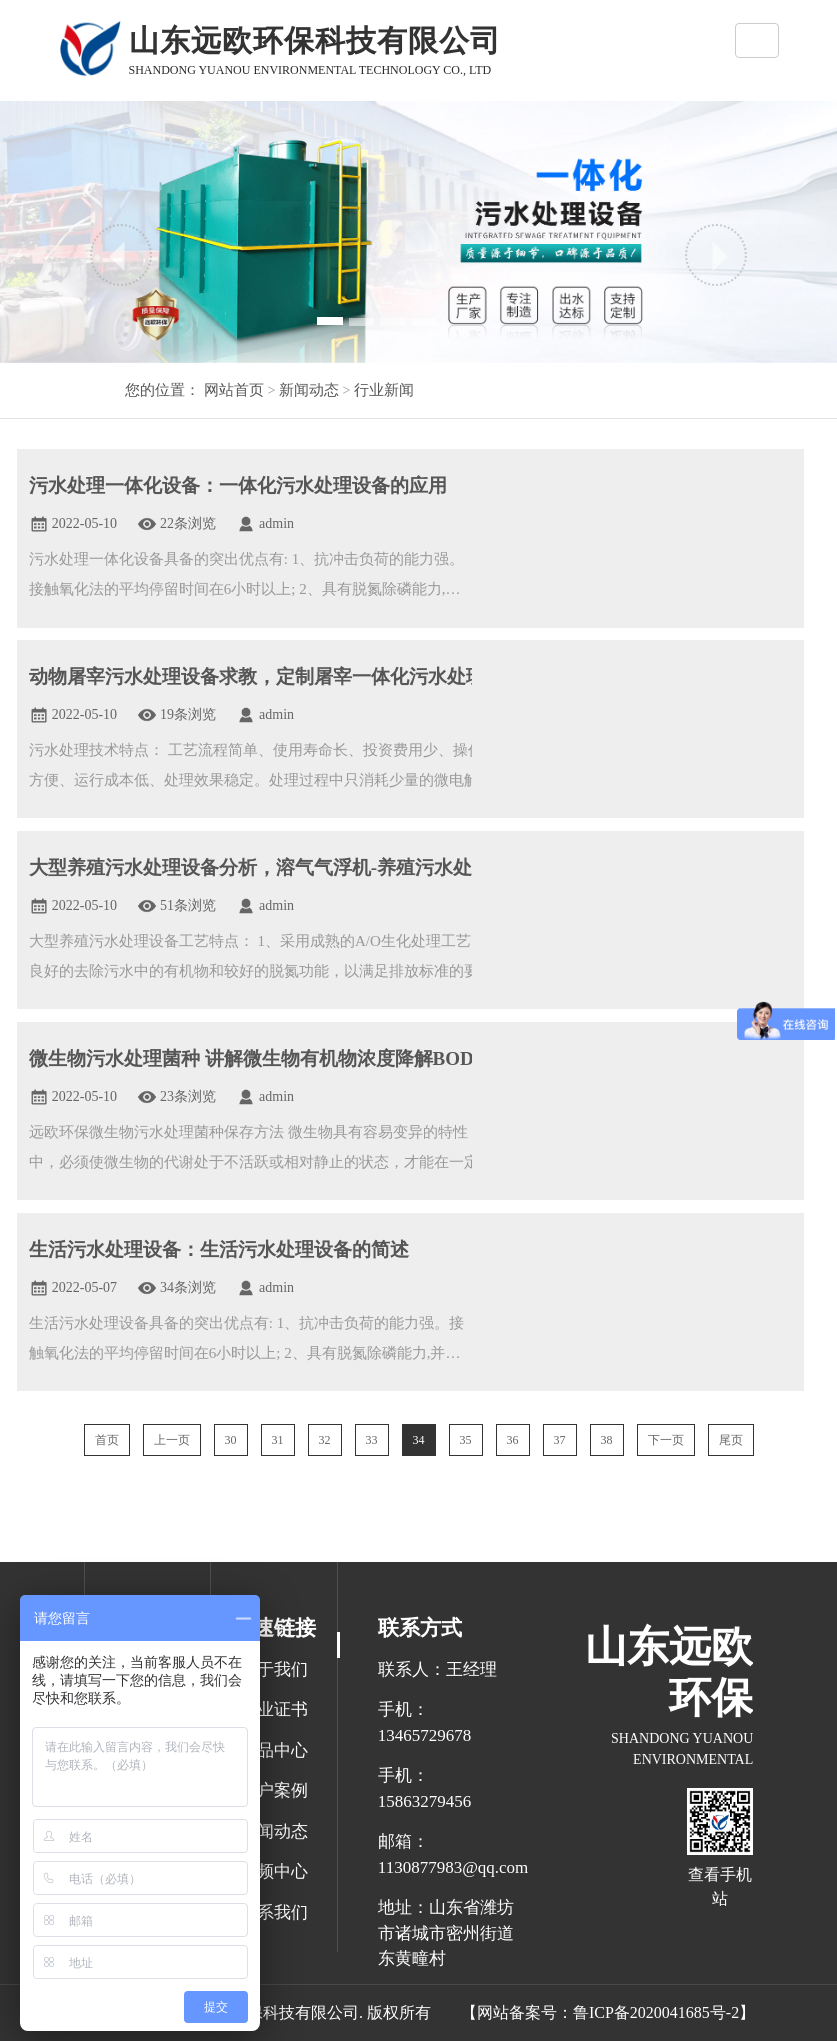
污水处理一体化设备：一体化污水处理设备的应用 (238, 485)
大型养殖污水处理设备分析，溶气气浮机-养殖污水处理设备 (279, 867)
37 (560, 1440)
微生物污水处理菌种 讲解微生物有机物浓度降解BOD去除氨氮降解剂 (318, 1058)
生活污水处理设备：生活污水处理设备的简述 (219, 1249)
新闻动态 (307, 390)
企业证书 (274, 1709)
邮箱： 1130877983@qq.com (449, 1854)
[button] (121, 255)
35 (466, 1440)
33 (372, 1440)
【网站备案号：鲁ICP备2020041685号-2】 (608, 2012)
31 (278, 1440)
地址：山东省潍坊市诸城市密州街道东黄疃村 (446, 1933)
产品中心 (274, 1750)
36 (513, 1440)
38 (607, 1440)
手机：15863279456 (425, 1788)
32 (325, 1440)
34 (419, 1440)
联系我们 (274, 1912)
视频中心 (274, 1871)
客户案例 (274, 1790)
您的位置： (162, 390)
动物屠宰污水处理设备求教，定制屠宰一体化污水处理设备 (276, 676)
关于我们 (274, 1669)
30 (231, 1440)
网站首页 (234, 390)
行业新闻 (383, 390)
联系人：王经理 (437, 1669)
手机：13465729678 (425, 1722)
